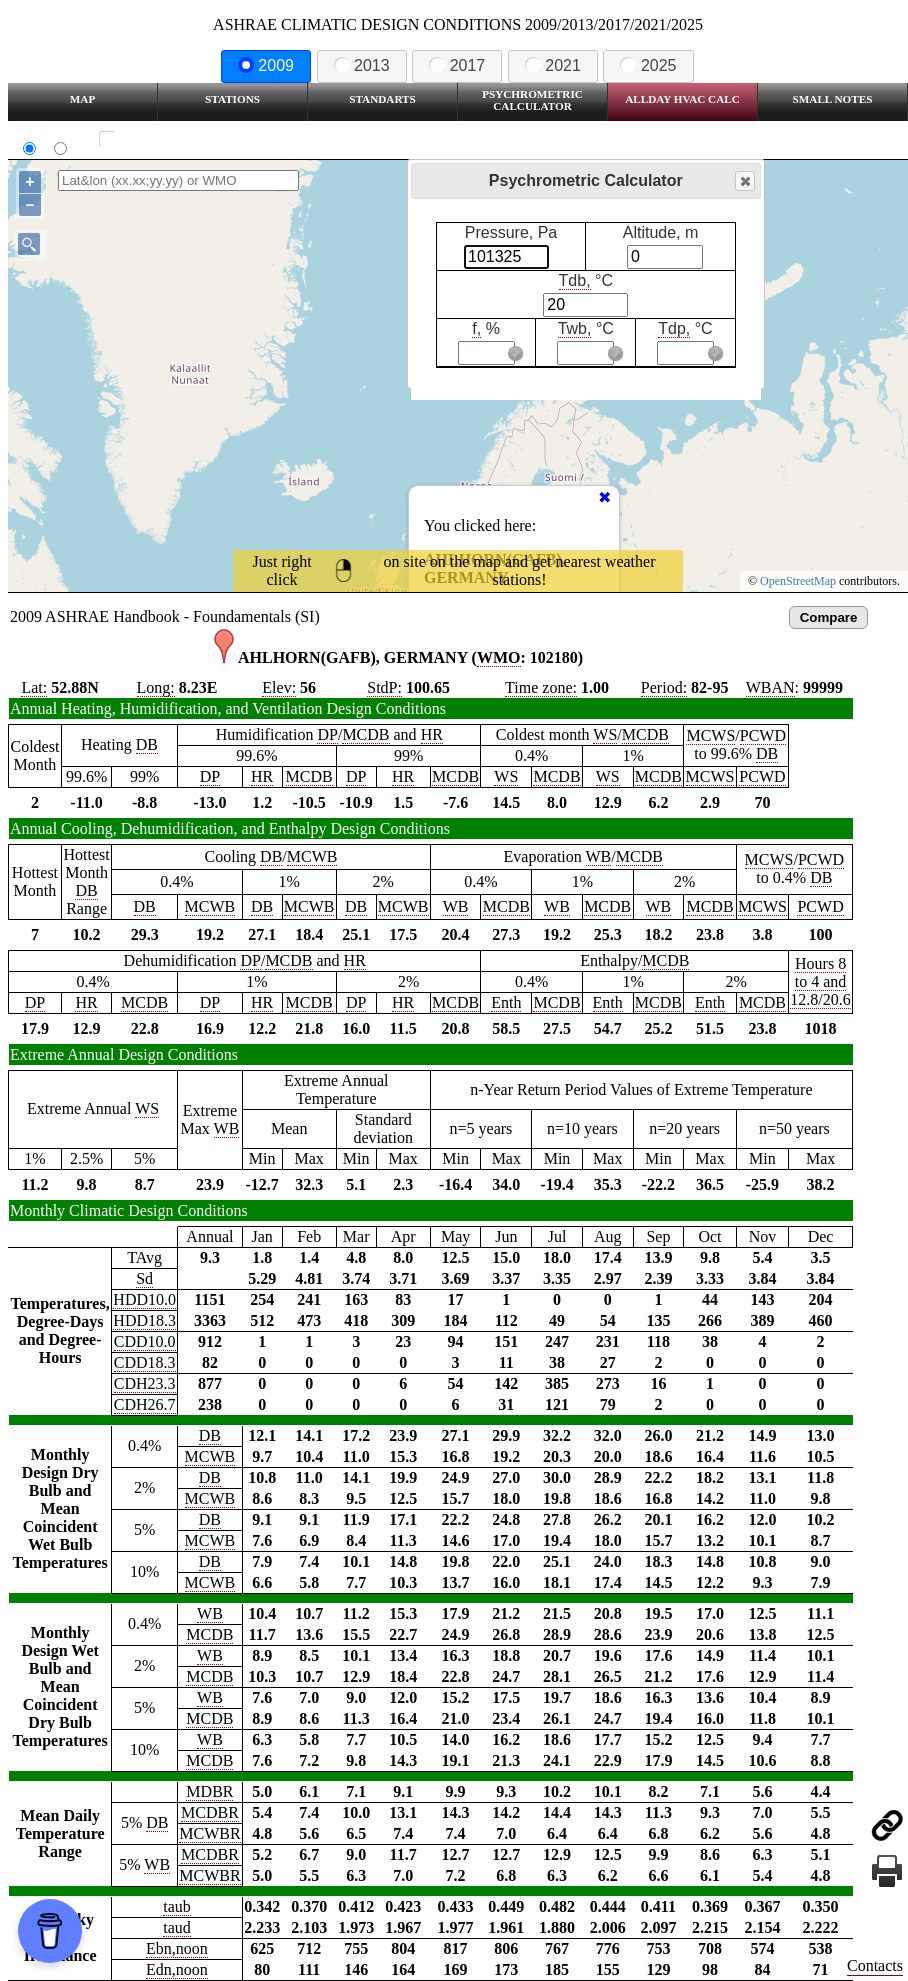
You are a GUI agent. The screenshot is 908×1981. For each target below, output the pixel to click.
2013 (362, 65)
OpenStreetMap (798, 581)
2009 (266, 65)
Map (82, 99)
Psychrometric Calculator (532, 100)
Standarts (382, 99)
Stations (232, 99)
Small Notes (833, 99)
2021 (553, 65)
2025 (648, 65)
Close (744, 181)
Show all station (165, 139)
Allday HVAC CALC (682, 99)
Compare (829, 617)
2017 (457, 65)
